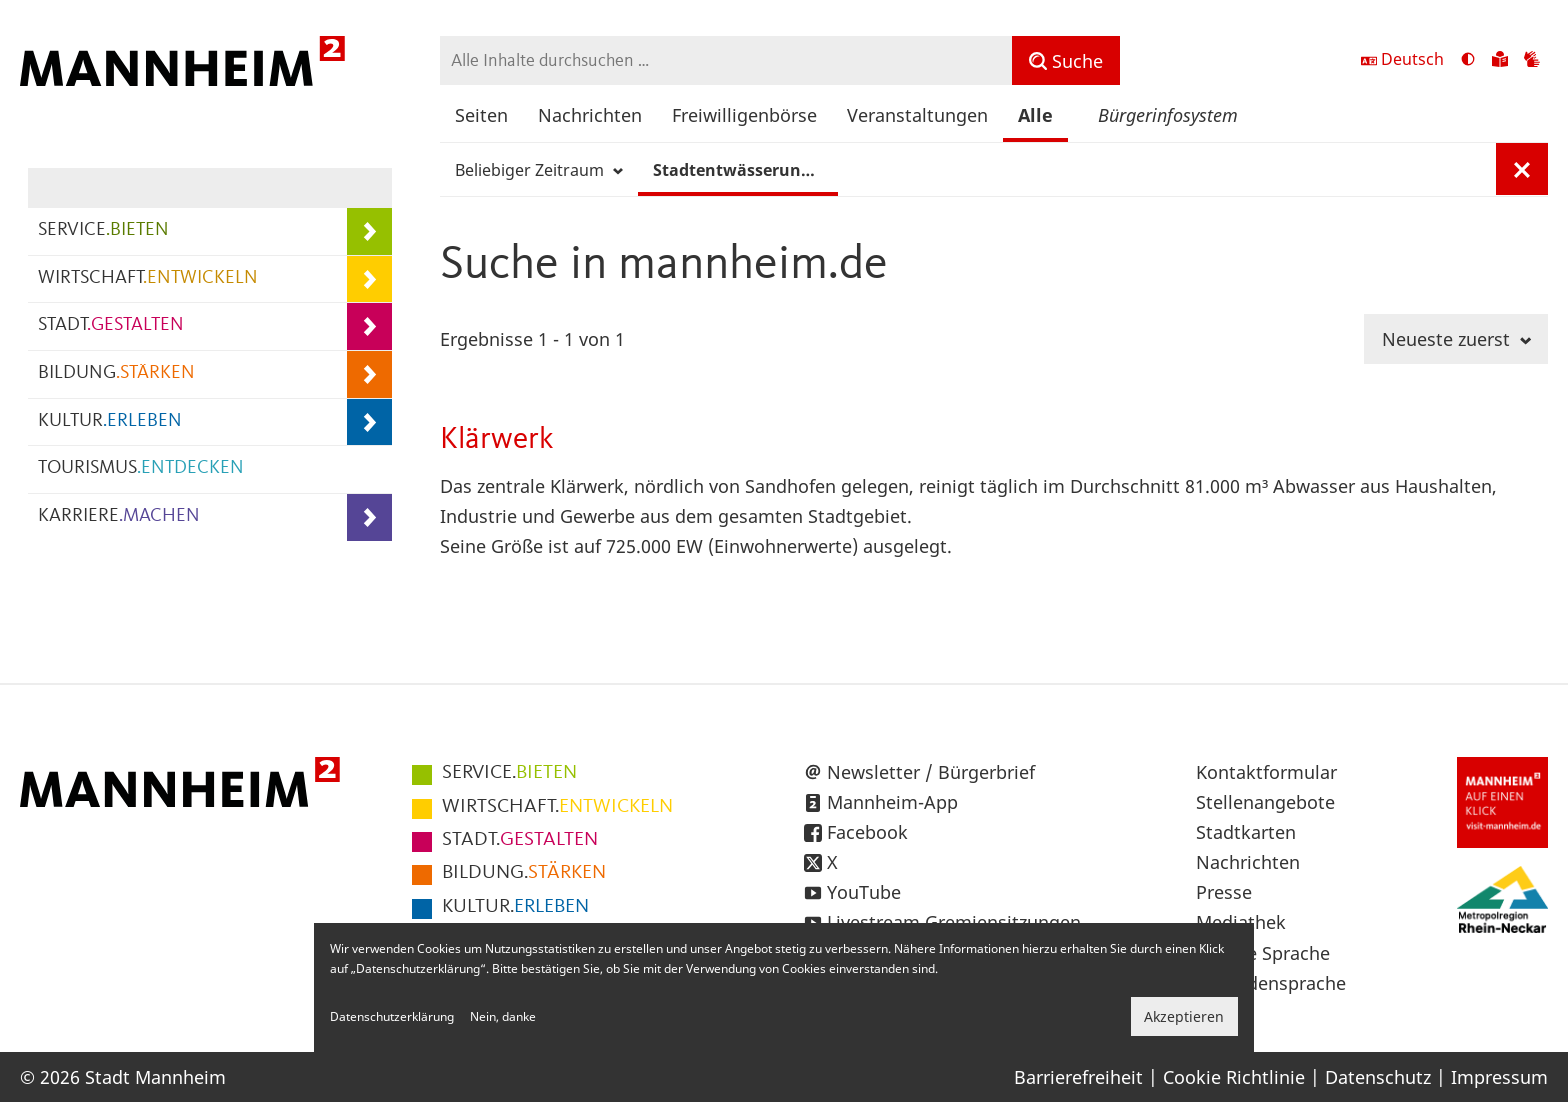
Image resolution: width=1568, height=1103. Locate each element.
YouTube (864, 892)
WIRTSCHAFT (148, 278)
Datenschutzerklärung (392, 1016)
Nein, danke (503, 1016)
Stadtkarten (1246, 832)
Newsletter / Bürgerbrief (931, 772)
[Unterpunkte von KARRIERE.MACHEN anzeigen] (369, 517)
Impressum (1499, 1077)
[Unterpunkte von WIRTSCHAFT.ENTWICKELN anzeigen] (369, 279)
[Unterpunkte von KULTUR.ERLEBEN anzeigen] (369, 422)
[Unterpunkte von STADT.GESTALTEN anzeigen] (369, 326)
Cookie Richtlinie (1234, 1077)
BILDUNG (116, 373)
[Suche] (1066, 60)
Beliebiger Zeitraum (539, 170)
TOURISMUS (141, 468)
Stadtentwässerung (741, 170)
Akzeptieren (1184, 1016)
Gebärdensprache (1271, 983)
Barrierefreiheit (1078, 1077)
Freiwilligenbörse (744, 115)
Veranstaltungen (917, 115)
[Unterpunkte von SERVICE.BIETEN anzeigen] (369, 231)
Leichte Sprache (1263, 953)
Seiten (481, 115)
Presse (1224, 892)
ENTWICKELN (557, 807)
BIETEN (509, 773)
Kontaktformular (1266, 772)
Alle (1035, 115)
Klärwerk (497, 439)
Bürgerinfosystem (1168, 115)
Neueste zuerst (1456, 339)
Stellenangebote (1265, 802)
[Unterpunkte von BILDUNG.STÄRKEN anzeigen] (369, 374)
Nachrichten (590, 115)
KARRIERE (119, 516)
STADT (111, 325)
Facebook (867, 832)
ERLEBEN (515, 907)
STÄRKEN (524, 873)
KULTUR (110, 421)
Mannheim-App (892, 802)
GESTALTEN (520, 840)
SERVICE (103, 230)
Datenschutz (1378, 1077)
